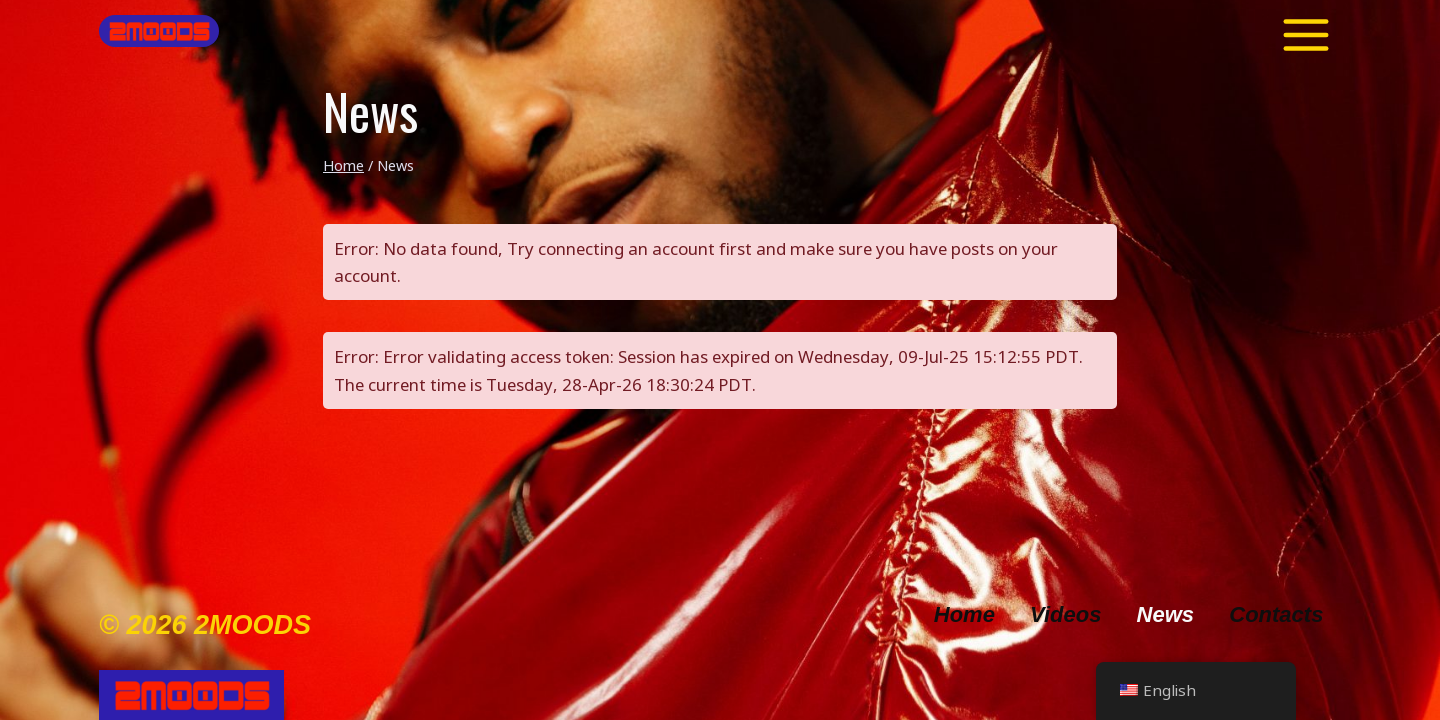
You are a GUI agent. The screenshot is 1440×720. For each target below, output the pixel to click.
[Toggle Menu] (1306, 31)
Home (964, 614)
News (1165, 614)
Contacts (1276, 614)
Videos (1065, 614)
